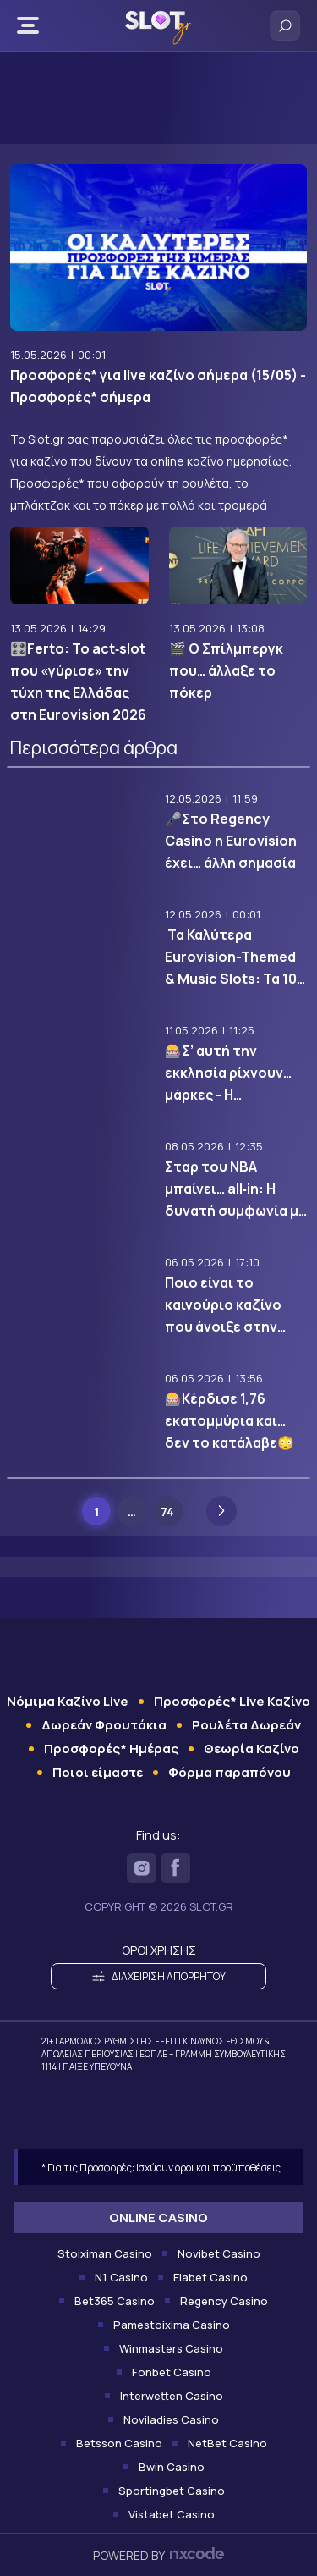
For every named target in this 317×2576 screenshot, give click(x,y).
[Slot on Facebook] (175, 1868)
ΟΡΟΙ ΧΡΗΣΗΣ (159, 1950)
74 (167, 1511)
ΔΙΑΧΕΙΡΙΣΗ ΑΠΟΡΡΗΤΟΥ (159, 1976)
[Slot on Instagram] (141, 1868)
